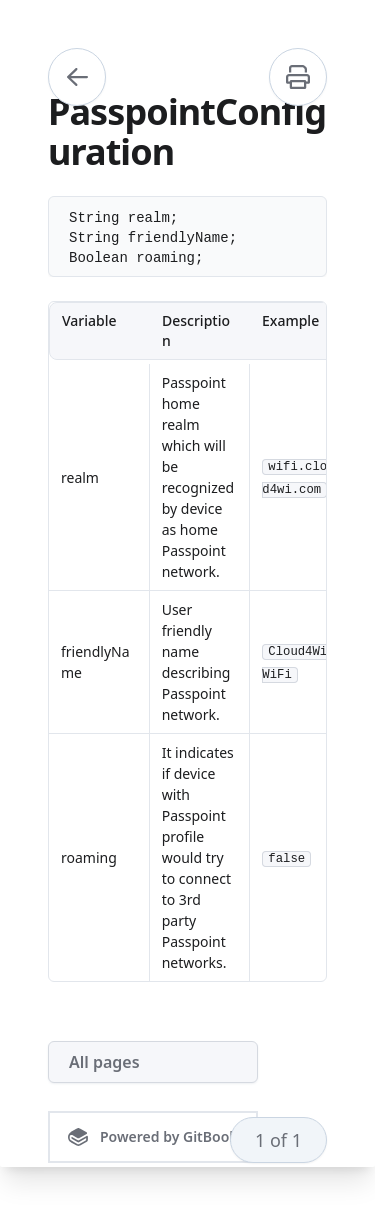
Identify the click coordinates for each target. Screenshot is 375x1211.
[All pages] (153, 1062)
